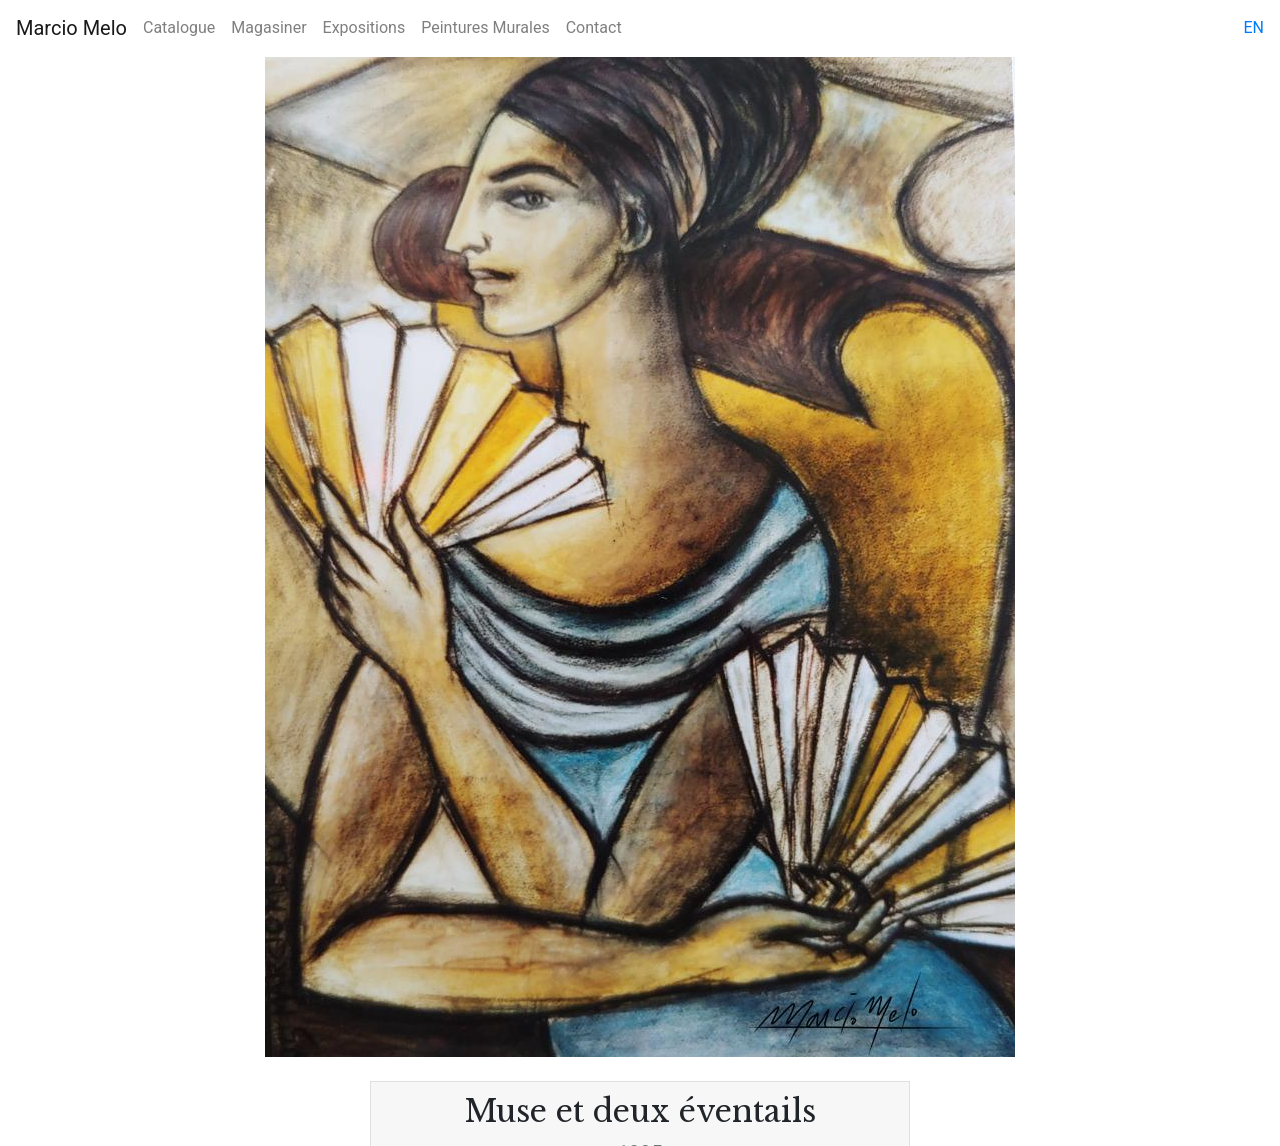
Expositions (364, 27)
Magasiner (268, 27)
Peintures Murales (485, 27)
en (1253, 27)
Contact (594, 27)
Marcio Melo (71, 28)
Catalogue (179, 27)
